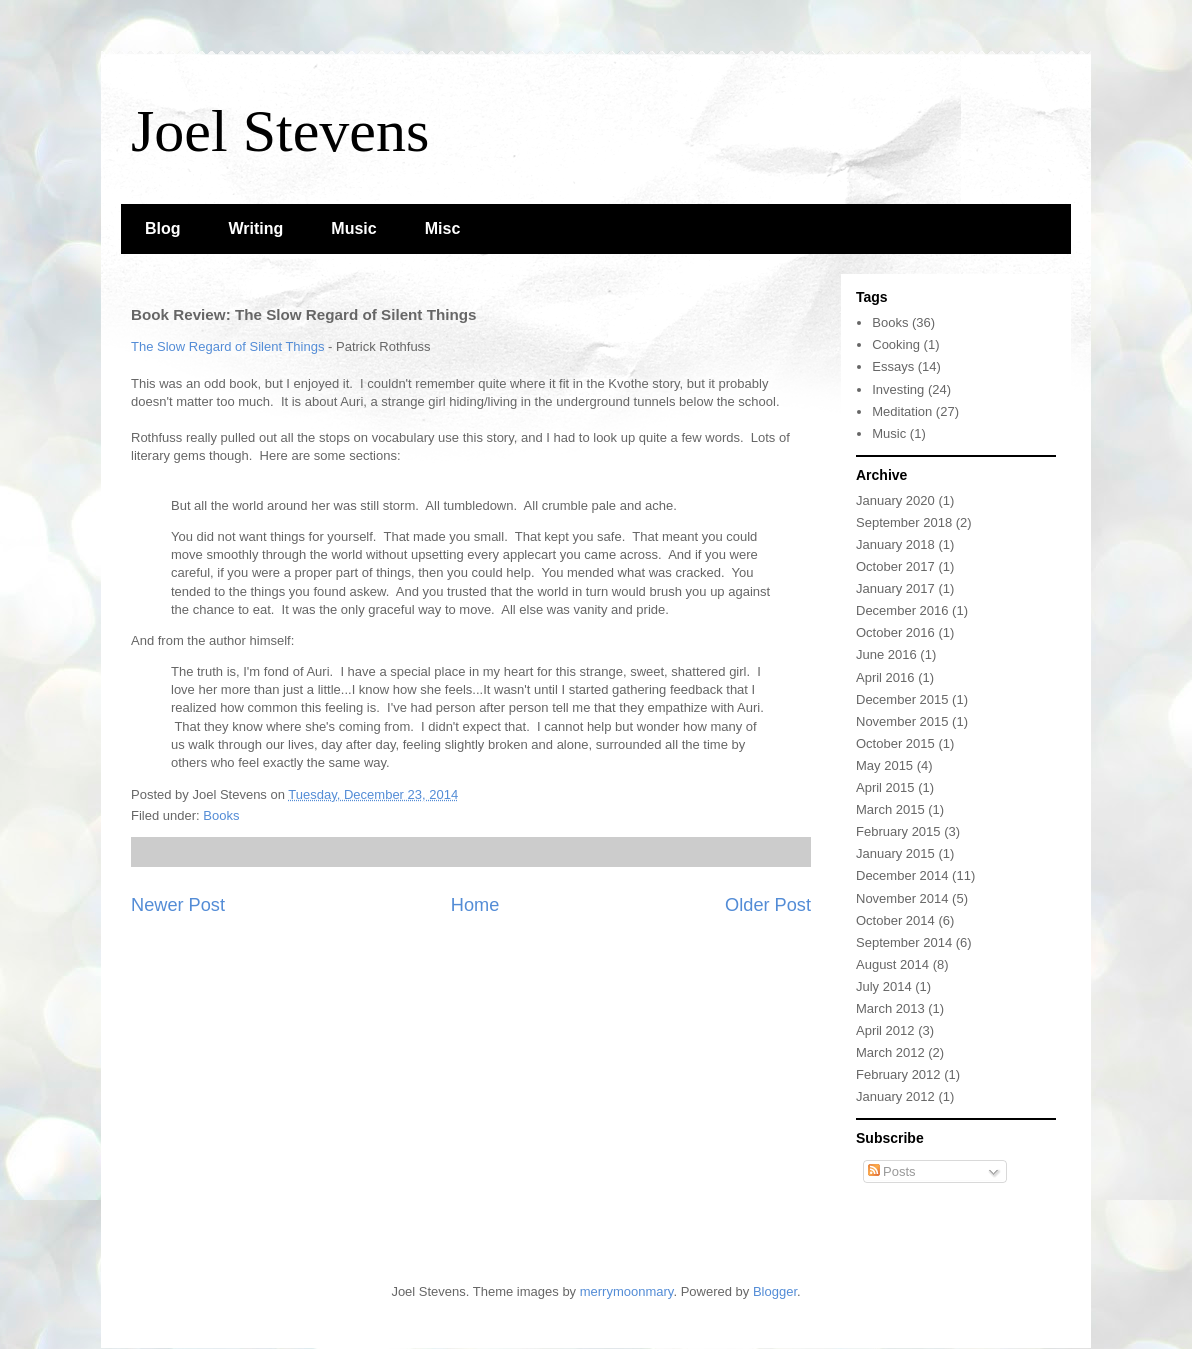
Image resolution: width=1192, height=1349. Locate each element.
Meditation (902, 411)
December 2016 (902, 610)
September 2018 (904, 522)
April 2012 (885, 1030)
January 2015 (895, 853)
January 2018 (895, 544)
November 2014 (902, 898)
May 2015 (884, 765)
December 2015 (902, 699)
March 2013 (890, 1008)
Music (353, 228)
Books (221, 815)
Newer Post (178, 905)
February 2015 (898, 831)
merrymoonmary (627, 1291)
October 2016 (895, 632)
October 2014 (895, 920)
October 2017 (895, 566)
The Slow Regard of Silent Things (227, 346)
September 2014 (904, 942)
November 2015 (902, 721)
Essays (893, 366)
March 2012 (890, 1052)
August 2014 (892, 964)
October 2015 (895, 743)
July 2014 (884, 986)
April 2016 (885, 677)
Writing (256, 228)
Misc (443, 228)
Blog (163, 228)
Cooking (896, 344)
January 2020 (895, 500)
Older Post (768, 905)
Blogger (775, 1291)
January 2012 (895, 1096)
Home (475, 905)
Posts (892, 1171)
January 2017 (895, 588)
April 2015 (885, 787)
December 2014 (902, 875)
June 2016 (886, 654)
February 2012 (898, 1074)
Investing (898, 389)
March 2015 (890, 809)
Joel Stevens (280, 131)
